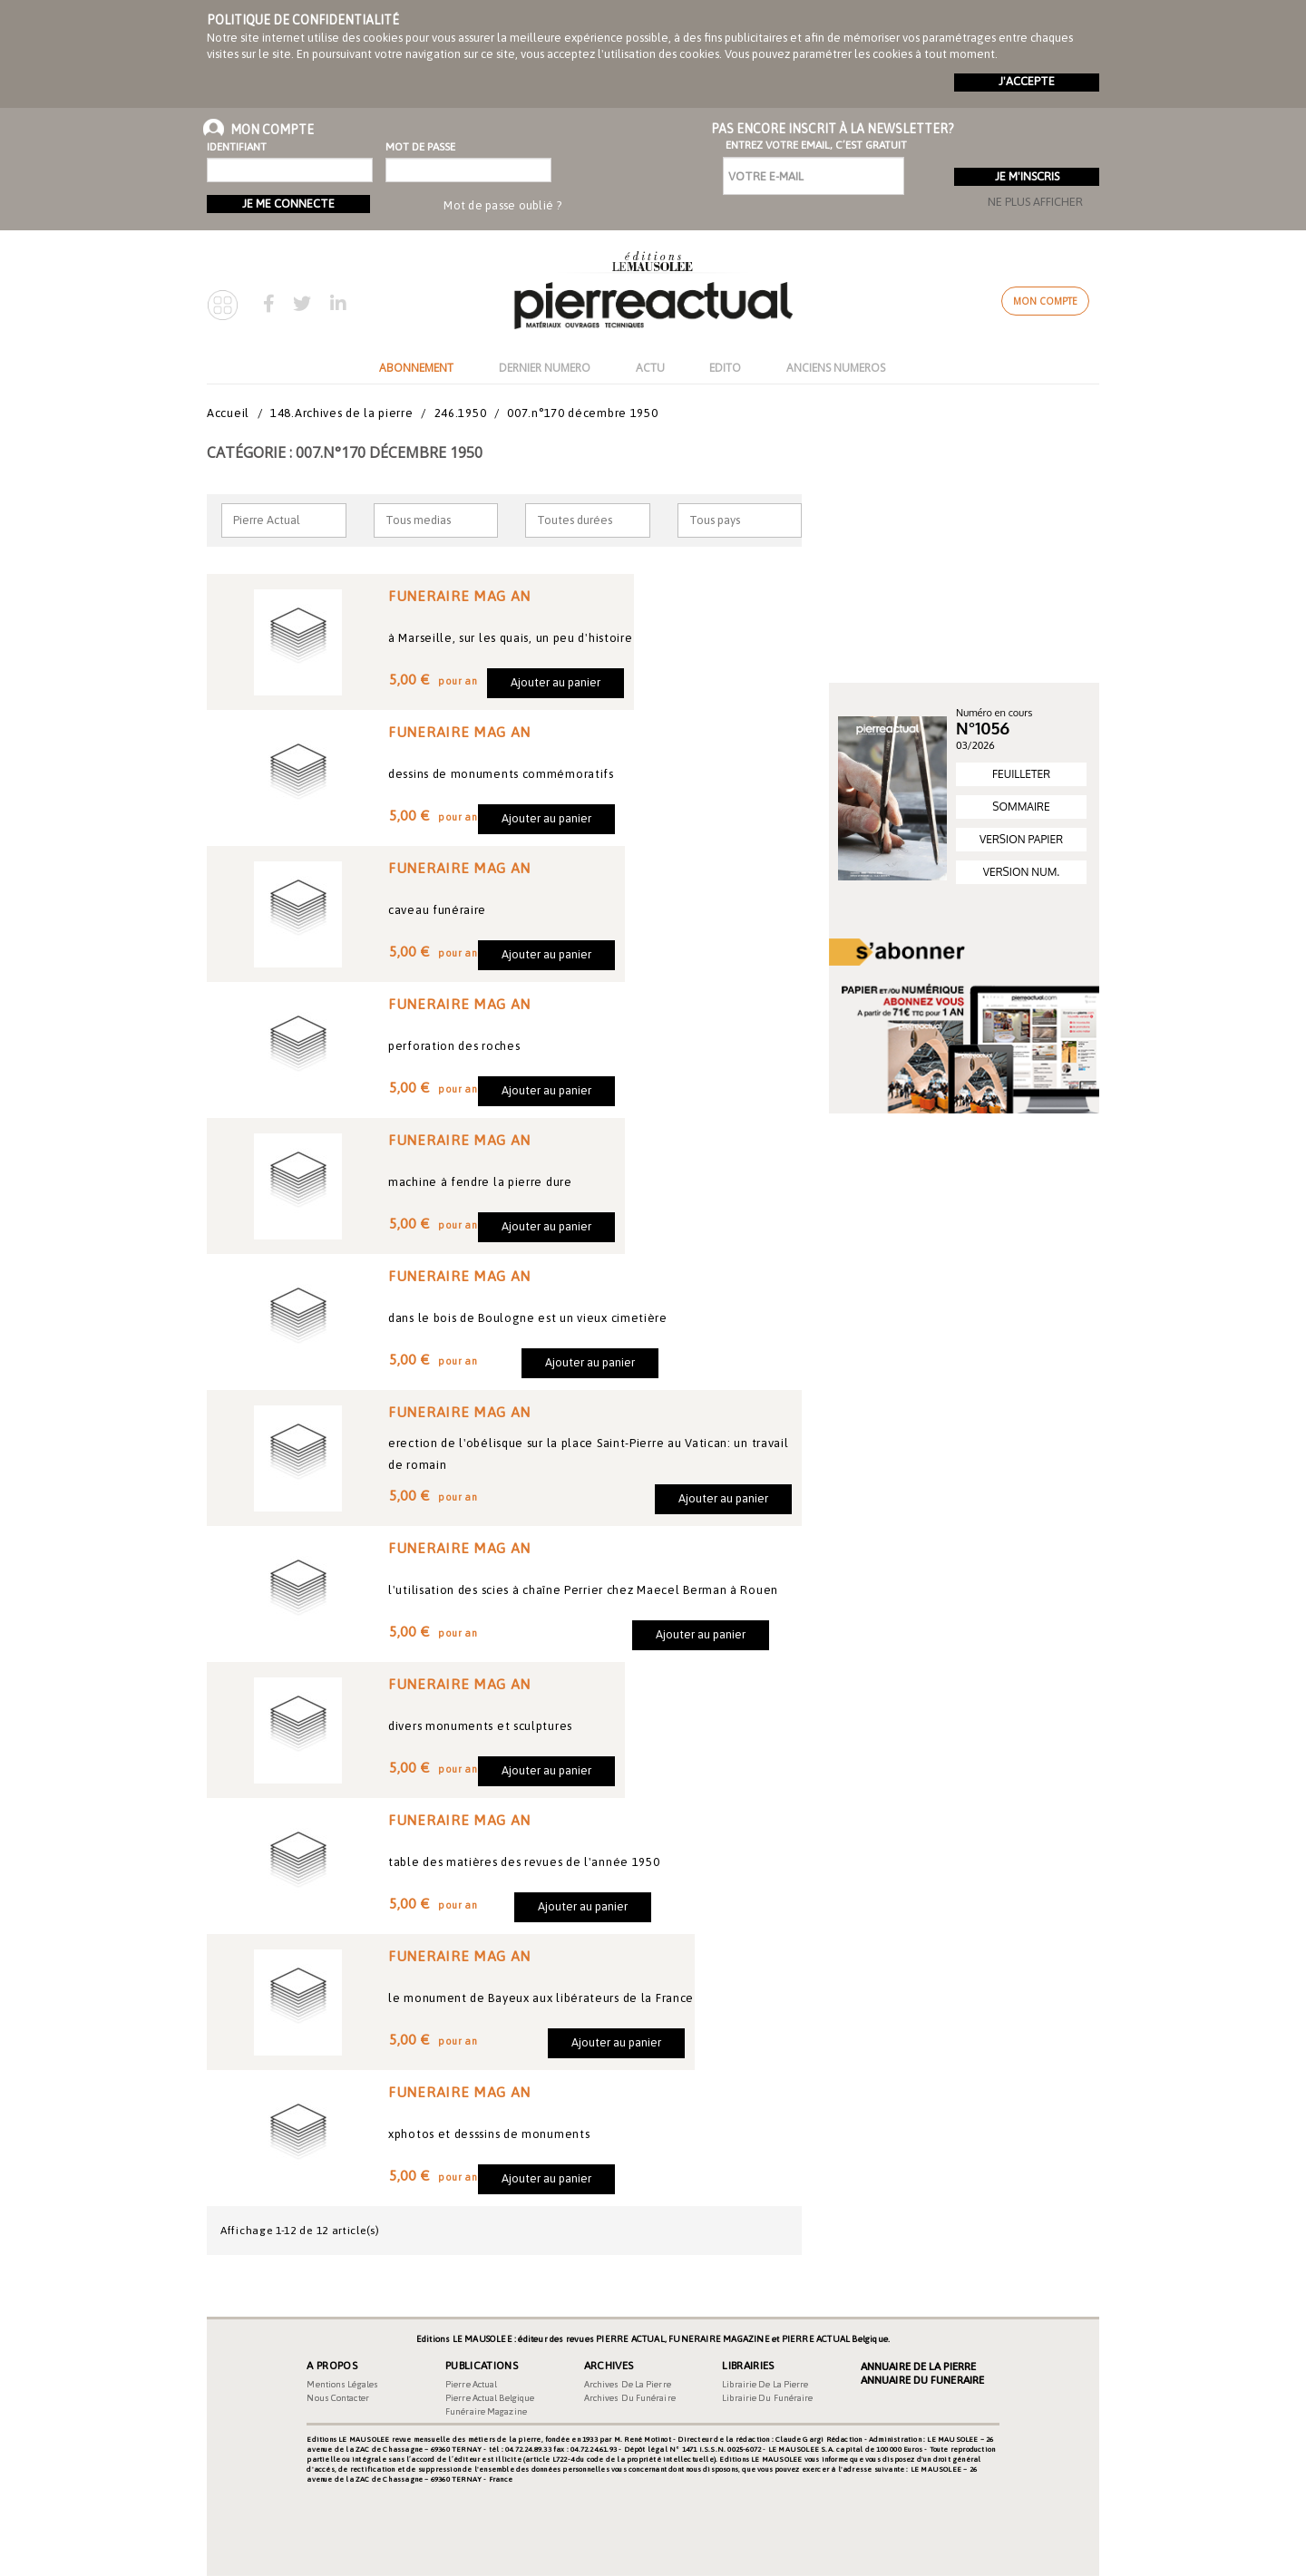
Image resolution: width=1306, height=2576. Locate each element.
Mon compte (1045, 301)
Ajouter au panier (555, 682)
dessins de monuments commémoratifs (501, 774)
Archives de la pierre (627, 2384)
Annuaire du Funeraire (922, 2380)
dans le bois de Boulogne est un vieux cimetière (528, 1318)
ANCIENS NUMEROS (835, 367)
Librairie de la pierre (765, 2384)
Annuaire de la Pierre (918, 2366)
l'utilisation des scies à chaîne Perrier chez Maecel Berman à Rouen (583, 1590)
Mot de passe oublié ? (502, 205)
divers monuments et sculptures (480, 1726)
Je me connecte (288, 203)
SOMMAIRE (1020, 806)
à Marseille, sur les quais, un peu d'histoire (510, 638)
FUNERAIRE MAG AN (459, 596)
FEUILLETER (1021, 774)
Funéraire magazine (486, 2411)
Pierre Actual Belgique (489, 2398)
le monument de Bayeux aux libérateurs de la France (541, 1998)
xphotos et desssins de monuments (489, 2134)
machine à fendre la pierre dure (480, 1182)
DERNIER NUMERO (544, 367)
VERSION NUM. (1021, 872)
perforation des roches (454, 1046)
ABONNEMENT (416, 367)
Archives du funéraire (630, 2398)
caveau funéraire (437, 910)
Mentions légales (342, 2384)
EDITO (725, 367)
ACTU (650, 367)
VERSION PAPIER (1021, 839)
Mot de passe (420, 147)
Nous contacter (337, 2398)
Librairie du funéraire (767, 2398)
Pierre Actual (471, 2384)
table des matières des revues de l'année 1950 (524, 1862)
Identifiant (237, 147)
